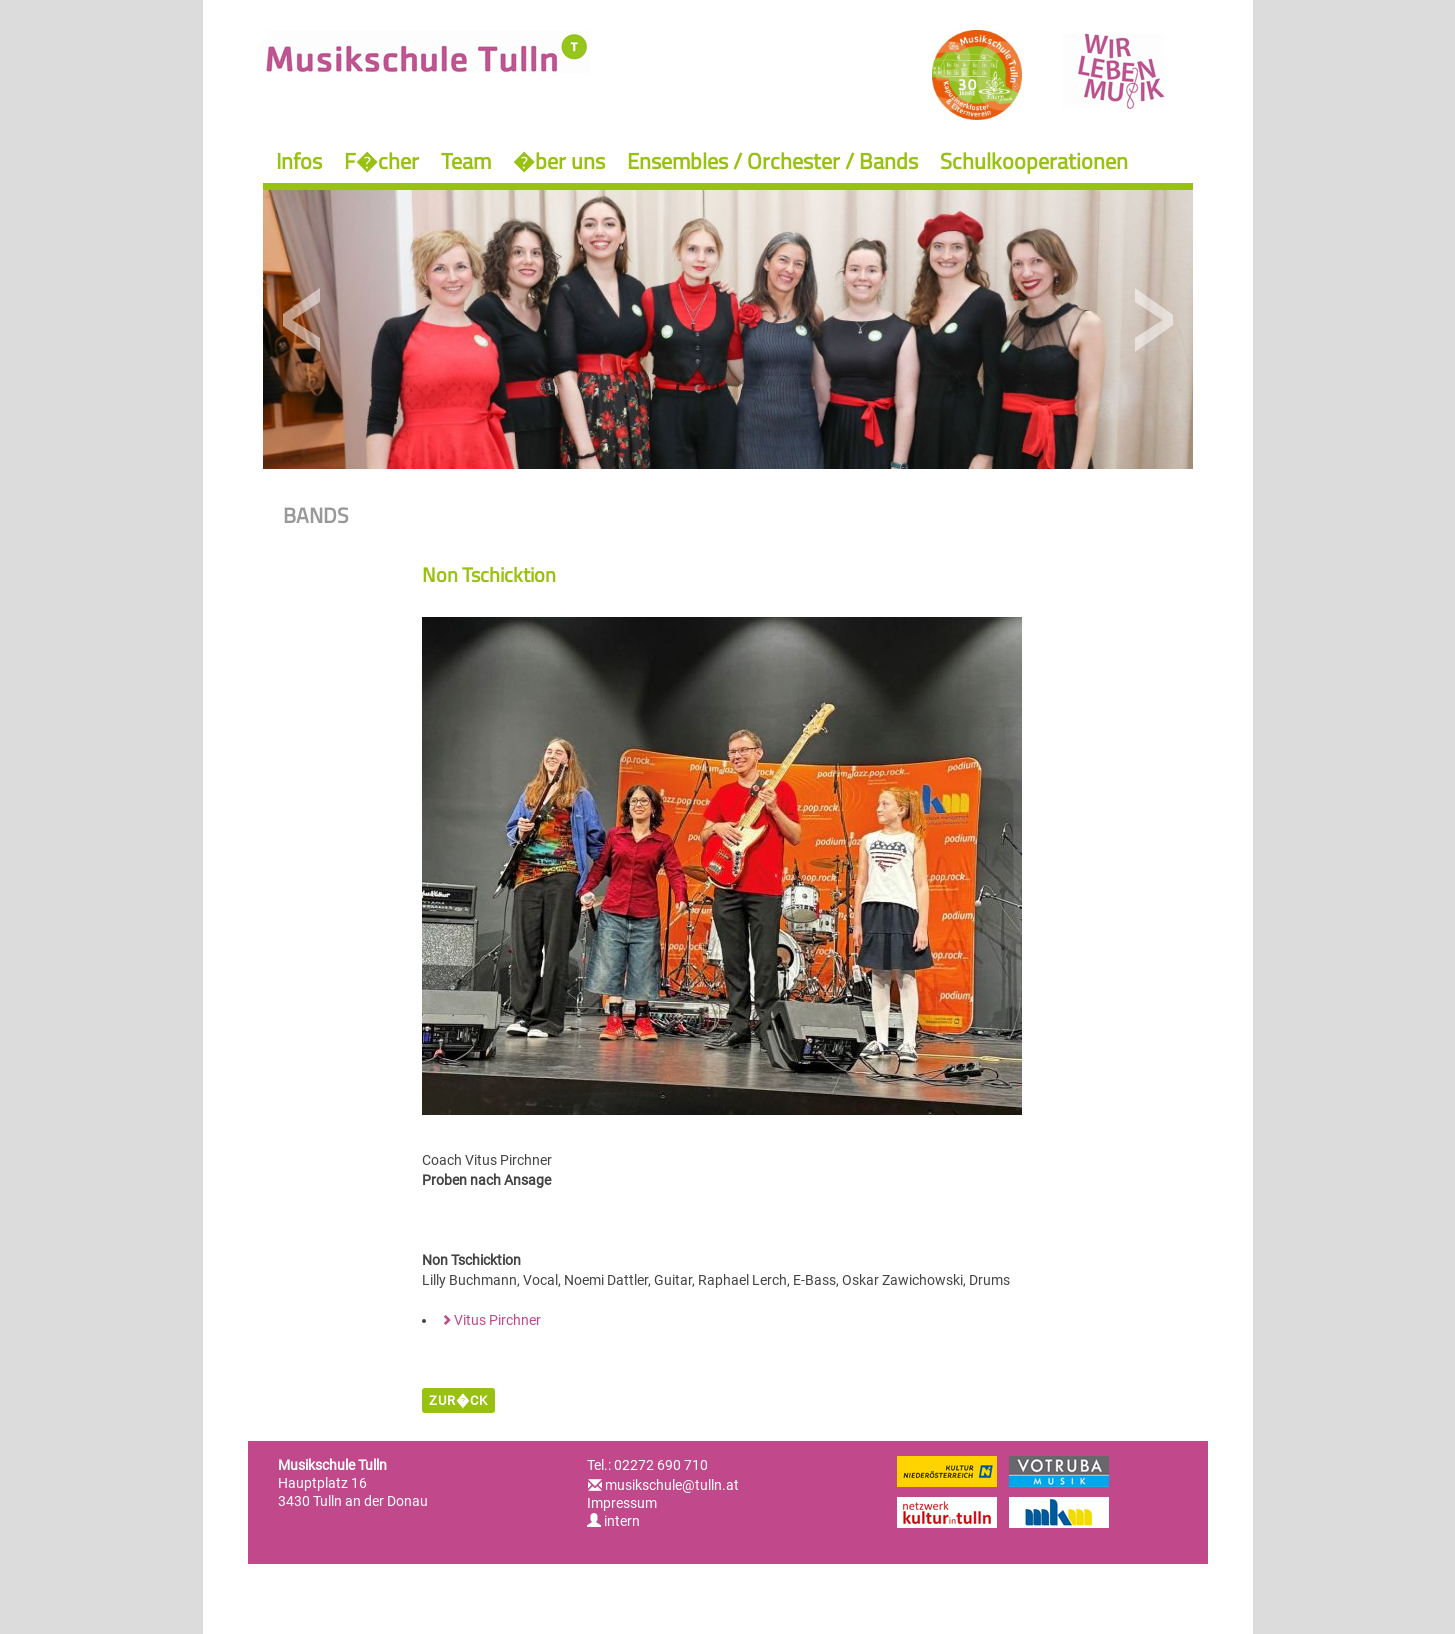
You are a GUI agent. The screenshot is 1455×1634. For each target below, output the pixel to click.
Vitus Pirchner (497, 1320)
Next (1153, 320)
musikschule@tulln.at (672, 1485)
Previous (302, 320)
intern (613, 1521)
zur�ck (458, 1400)
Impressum (622, 1503)
